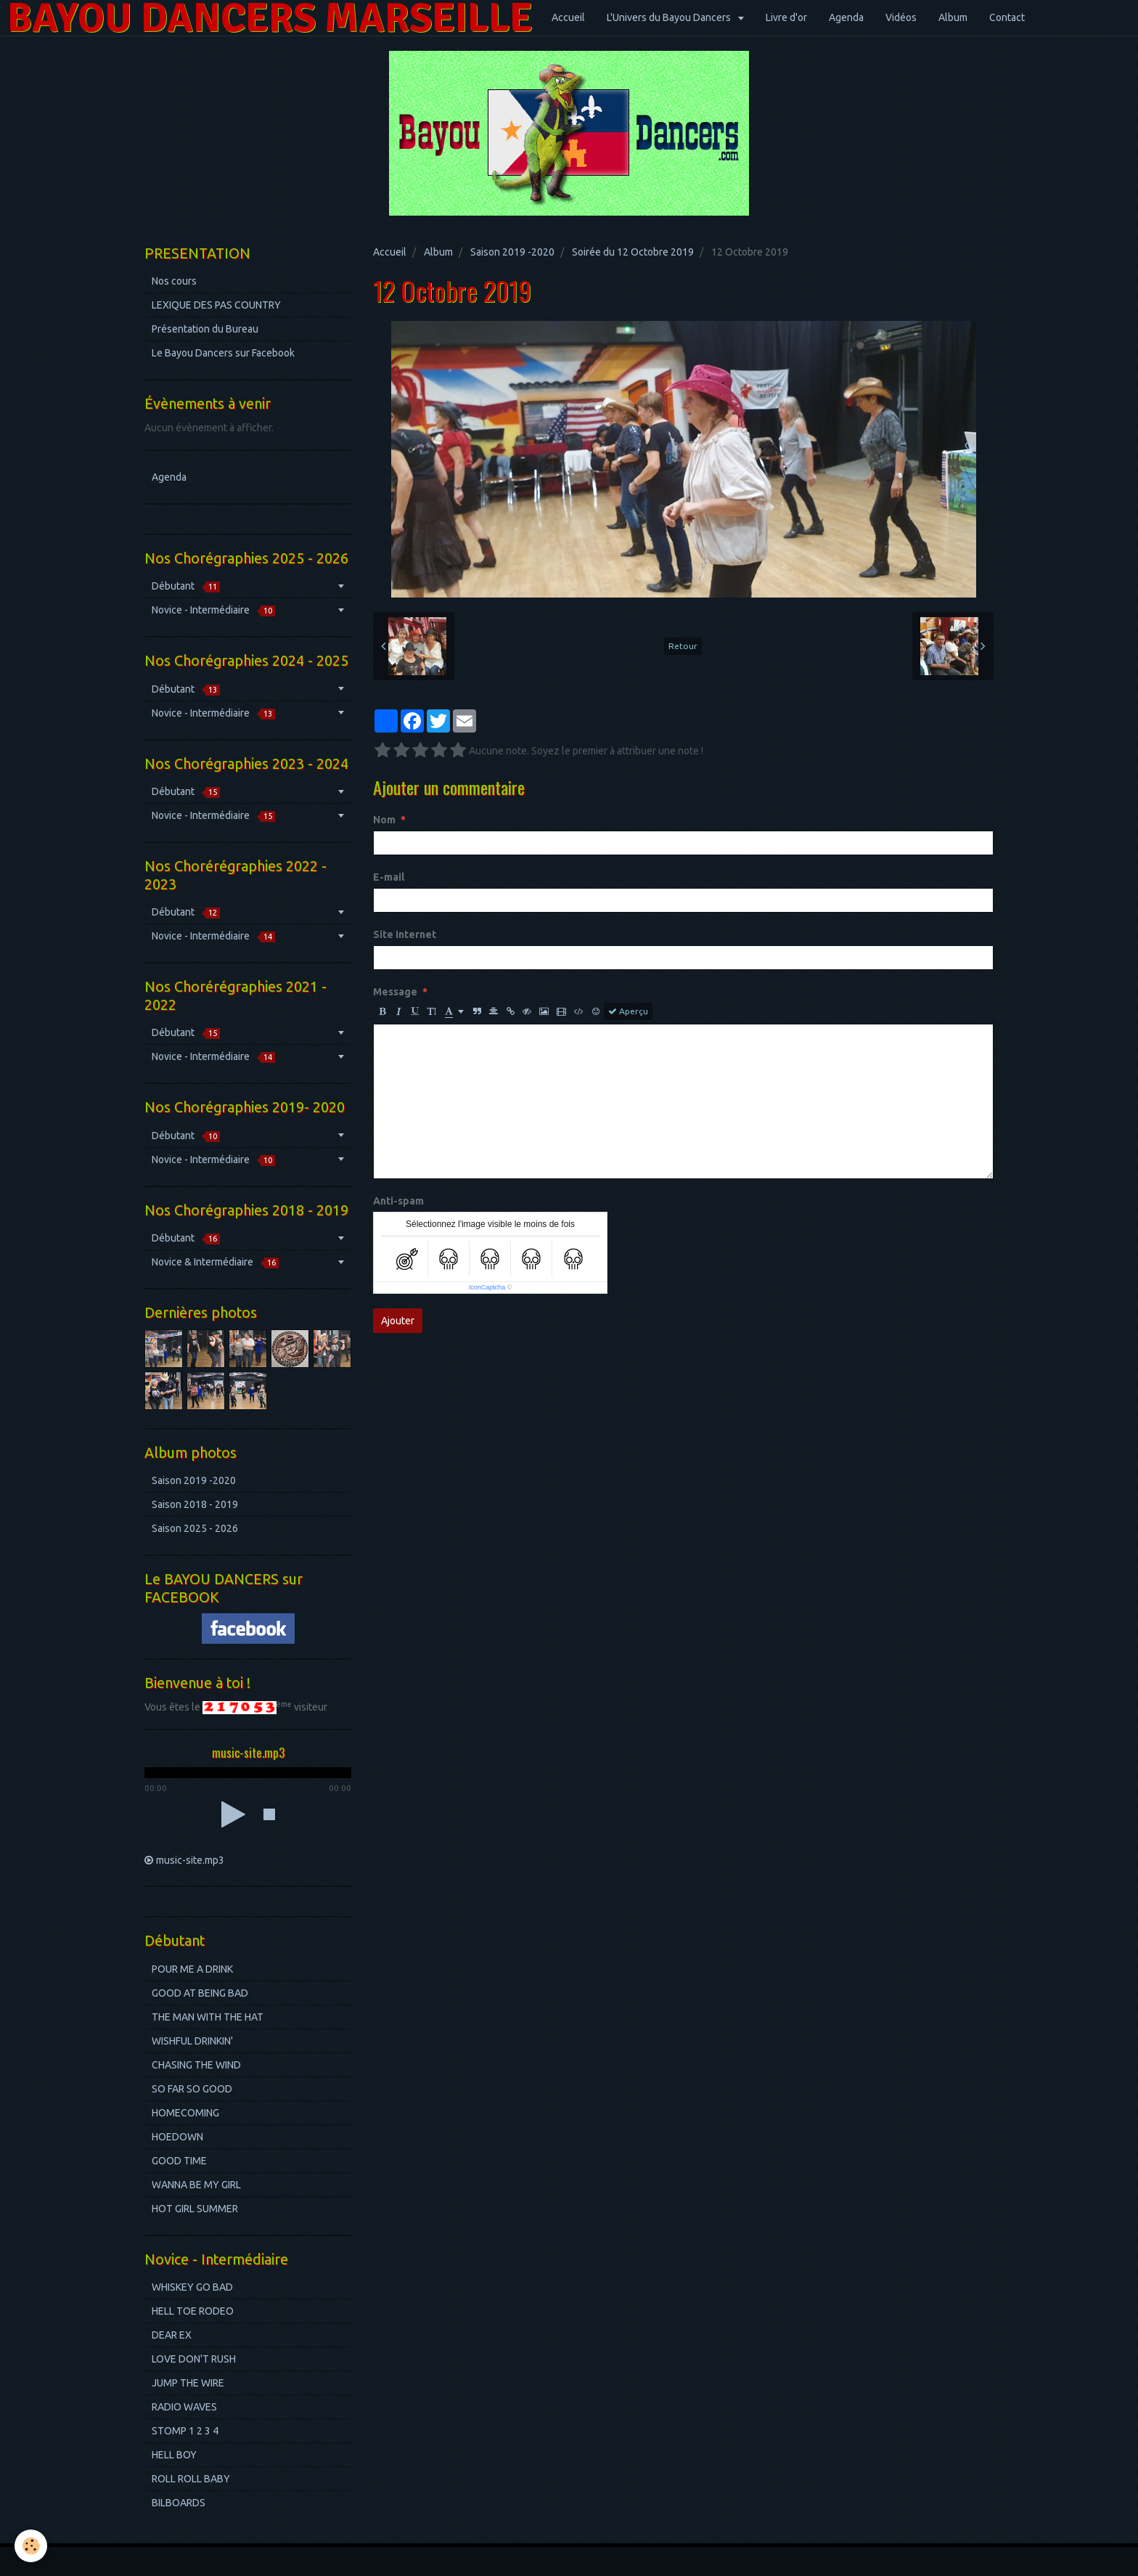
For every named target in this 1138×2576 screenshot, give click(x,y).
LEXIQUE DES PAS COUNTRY (216, 305)
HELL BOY (174, 2455)
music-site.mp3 (190, 1860)
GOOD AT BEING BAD (200, 1993)
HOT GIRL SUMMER (195, 2208)
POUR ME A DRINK (192, 1969)
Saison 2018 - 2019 (195, 1504)
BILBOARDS (178, 2502)
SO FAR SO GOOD (192, 2089)
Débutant (186, 586)
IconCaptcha (487, 1287)
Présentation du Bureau (205, 329)
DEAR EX (172, 2335)
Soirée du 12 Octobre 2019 (633, 252)
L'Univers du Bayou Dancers (670, 17)
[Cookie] (31, 2546)
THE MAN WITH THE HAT (207, 2017)
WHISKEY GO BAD (192, 2287)
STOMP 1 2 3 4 (185, 2431)
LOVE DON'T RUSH (194, 2359)
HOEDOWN (177, 2137)
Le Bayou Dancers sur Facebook (223, 353)
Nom (384, 820)
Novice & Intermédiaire (215, 1262)
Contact (1007, 17)
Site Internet (404, 934)
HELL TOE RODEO (193, 2311)
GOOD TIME (179, 2161)
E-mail (388, 877)
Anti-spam (398, 1201)
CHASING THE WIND (196, 2065)
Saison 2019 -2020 (512, 252)
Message (395, 992)
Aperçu (628, 1011)
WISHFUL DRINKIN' (192, 2041)
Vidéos (901, 17)
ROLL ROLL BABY (191, 2479)
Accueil (568, 17)
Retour (682, 646)
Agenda (846, 17)
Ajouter (397, 1320)
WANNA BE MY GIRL (196, 2184)
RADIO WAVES (184, 2407)
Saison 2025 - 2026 (195, 1528)
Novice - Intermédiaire (213, 610)
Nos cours (174, 281)
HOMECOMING (185, 2113)
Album (952, 17)
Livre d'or (786, 17)
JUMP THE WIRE (188, 2383)
